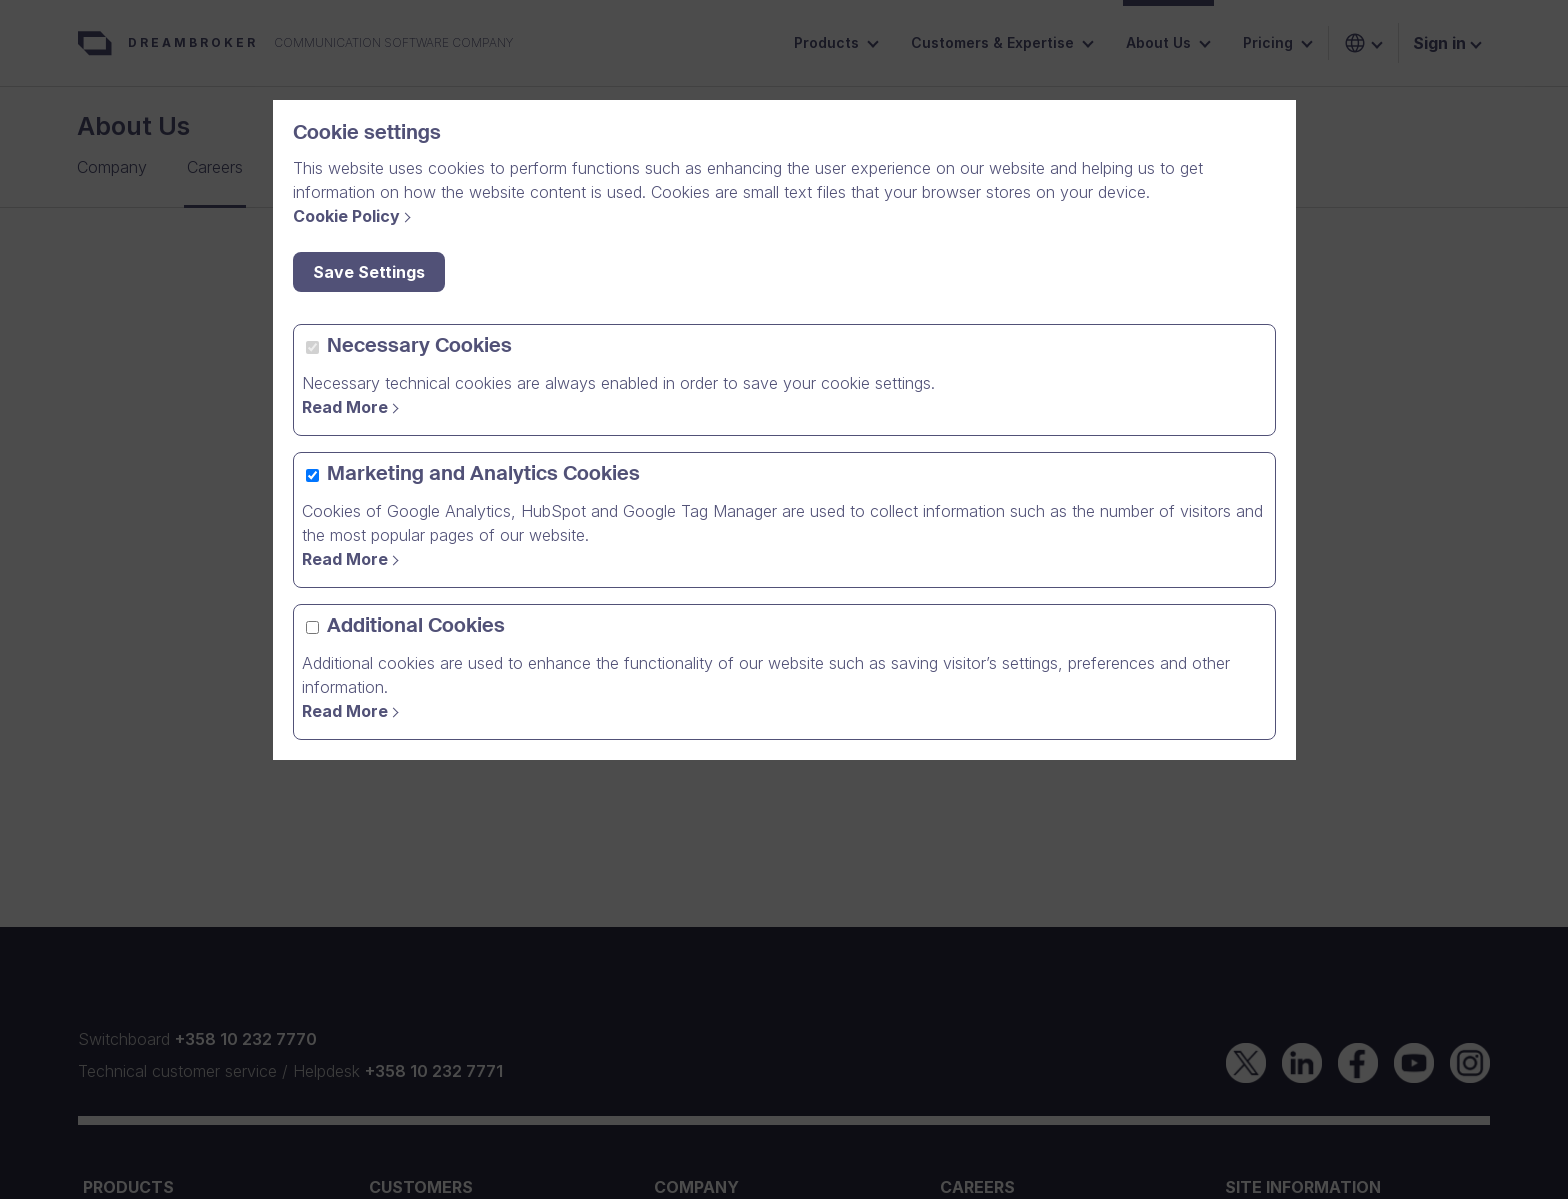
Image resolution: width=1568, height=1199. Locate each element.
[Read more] (353, 407)
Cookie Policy (346, 216)
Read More (345, 407)
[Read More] (353, 711)
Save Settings (369, 272)
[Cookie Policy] (355, 216)
